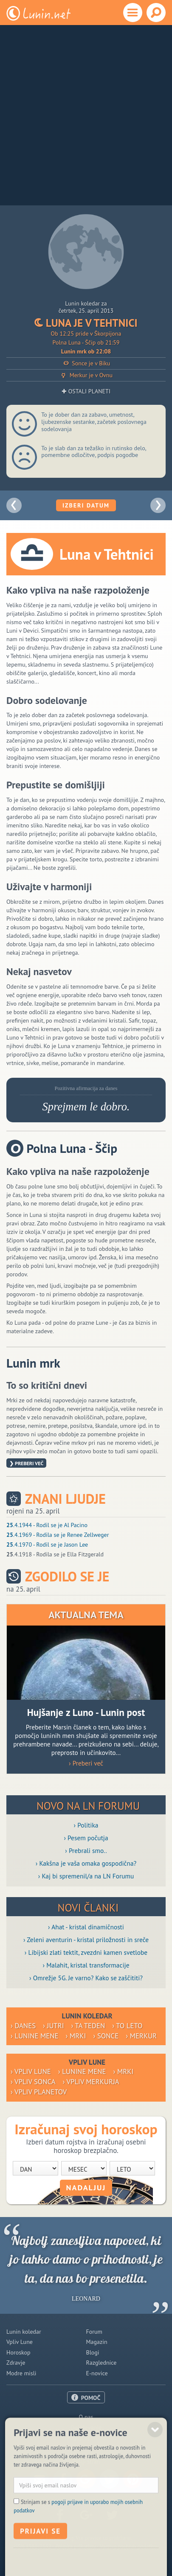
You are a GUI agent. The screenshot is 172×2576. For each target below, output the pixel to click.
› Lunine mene (35, 2036)
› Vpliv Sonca (33, 2081)
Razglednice (101, 2362)
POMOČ (91, 2398)
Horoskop (18, 2352)
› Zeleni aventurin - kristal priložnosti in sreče (86, 1939)
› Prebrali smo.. (86, 1850)
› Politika (86, 1825)
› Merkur (141, 2036)
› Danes (23, 2025)
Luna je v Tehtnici (85, 323)
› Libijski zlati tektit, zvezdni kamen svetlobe (86, 1952)
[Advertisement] (86, 115)
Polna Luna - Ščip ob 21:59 (86, 342)
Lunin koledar (23, 2331)
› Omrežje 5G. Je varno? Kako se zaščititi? (86, 1977)
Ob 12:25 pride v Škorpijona (86, 333)
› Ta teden (88, 2025)
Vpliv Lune (19, 2342)
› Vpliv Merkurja (91, 2081)
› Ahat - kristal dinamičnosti (86, 1927)
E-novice (97, 2373)
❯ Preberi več (26, 1463)
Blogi (92, 2352)
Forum (94, 2331)
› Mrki (76, 2036)
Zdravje (15, 2362)
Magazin (96, 2342)
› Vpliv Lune (31, 2071)
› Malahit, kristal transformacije (86, 1965)
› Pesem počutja (86, 1837)
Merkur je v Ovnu (86, 375)
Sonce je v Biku (86, 363)
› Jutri (53, 2025)
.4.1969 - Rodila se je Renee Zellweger (57, 1535)
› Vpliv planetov (39, 2092)
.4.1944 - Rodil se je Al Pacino (46, 1525)
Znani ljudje (65, 1498)
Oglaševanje (86, 2427)
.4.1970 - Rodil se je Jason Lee (47, 1544)
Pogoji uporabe (86, 2437)
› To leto (127, 2025)
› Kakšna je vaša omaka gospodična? (86, 1863)
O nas (86, 2417)
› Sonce (105, 2036)
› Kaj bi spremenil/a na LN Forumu (86, 1876)
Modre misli (21, 2373)
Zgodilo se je (67, 1576)
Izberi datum (86, 505)
